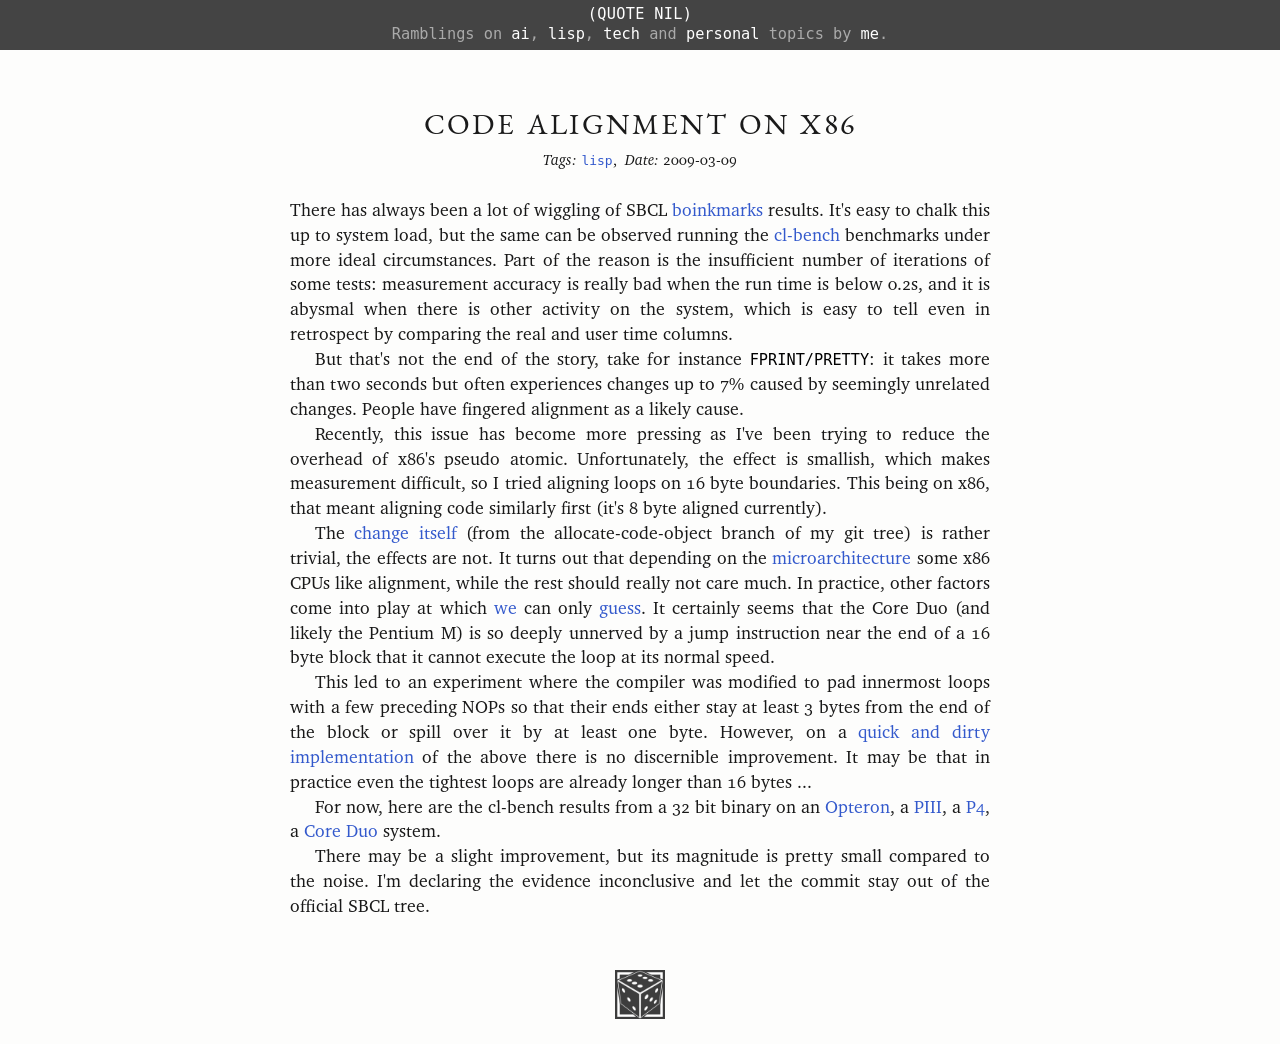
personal (723, 34)
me (870, 34)
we (505, 609)
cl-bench (807, 236)
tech (621, 34)
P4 (975, 808)
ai (520, 34)
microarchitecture (841, 559)
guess (620, 609)
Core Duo (341, 832)
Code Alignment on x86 (640, 123)
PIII (928, 808)
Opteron (857, 808)
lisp (566, 34)
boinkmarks (717, 211)
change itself (405, 534)
